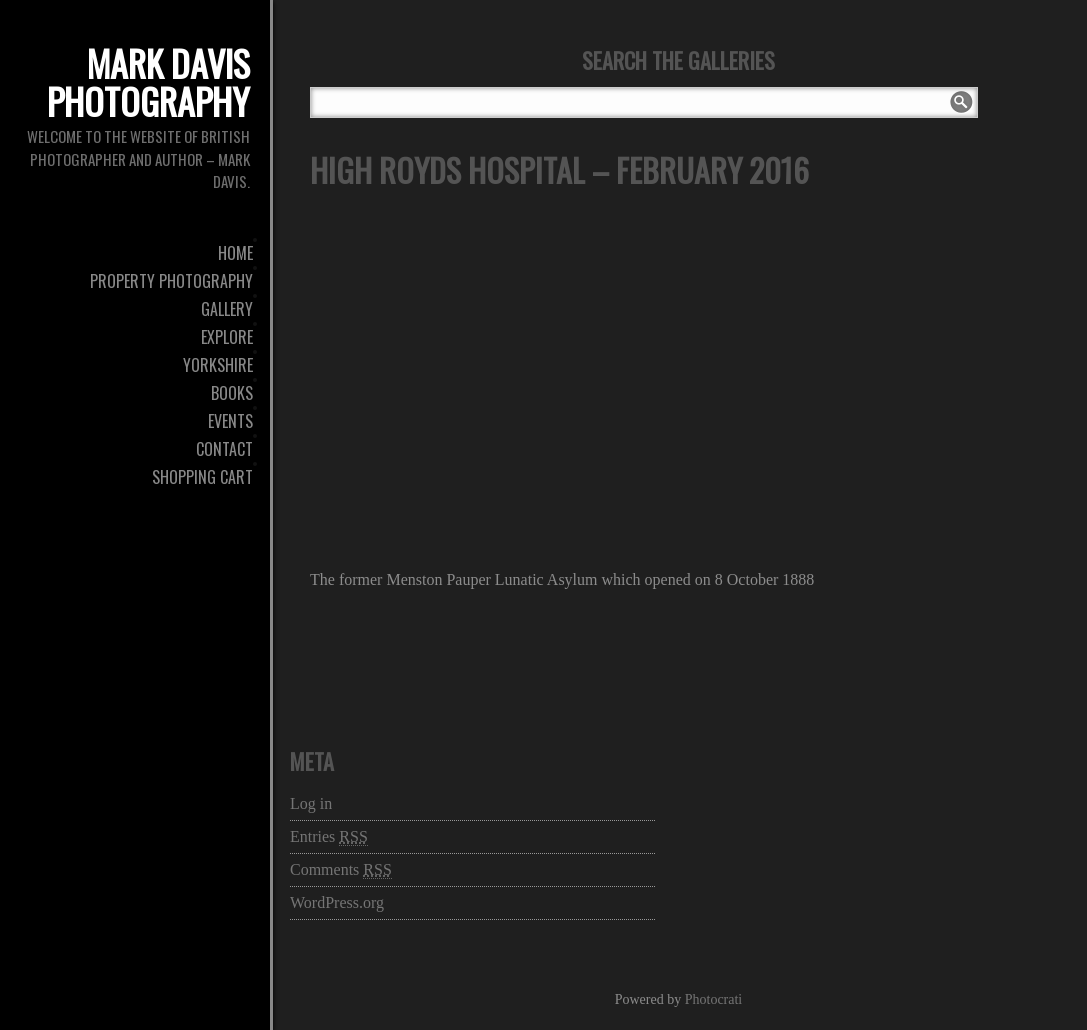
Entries (329, 837)
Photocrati (714, 999)
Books (232, 393)
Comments (341, 870)
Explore (227, 337)
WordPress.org (337, 902)
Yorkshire (218, 365)
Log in (311, 803)
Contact (224, 449)
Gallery (227, 309)
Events (230, 421)
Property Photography (171, 281)
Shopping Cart (202, 477)
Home (235, 253)
